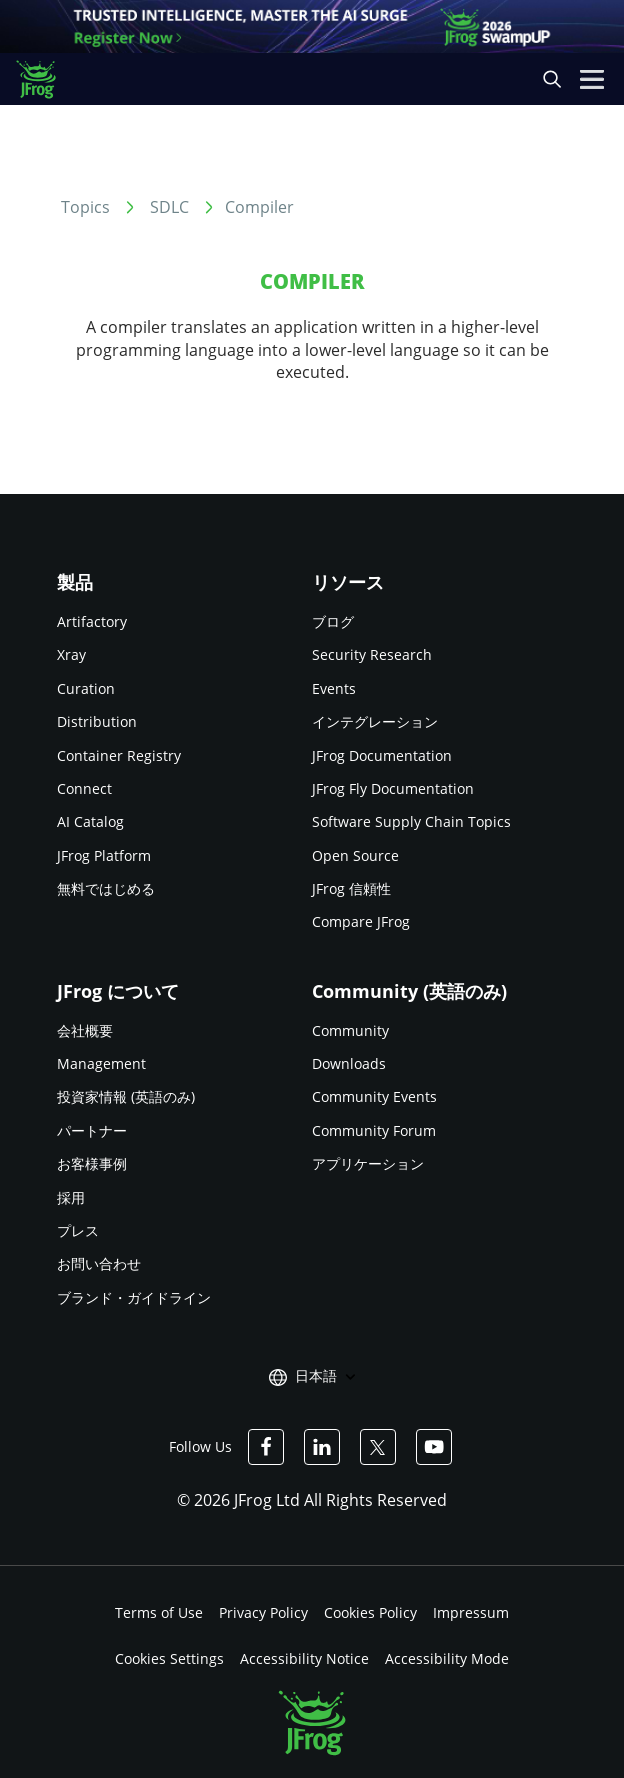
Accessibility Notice (304, 1658)
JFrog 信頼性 (351, 888)
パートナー (92, 1130)
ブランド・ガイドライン (134, 1297)
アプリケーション (368, 1163)
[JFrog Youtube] (434, 1447)
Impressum (471, 1612)
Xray (71, 654)
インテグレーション (375, 721)
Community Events (374, 1096)
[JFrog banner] (312, 26)
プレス (78, 1230)
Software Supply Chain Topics (411, 821)
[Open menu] (592, 79)
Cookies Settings (169, 1658)
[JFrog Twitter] (378, 1447)
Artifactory (92, 621)
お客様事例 (92, 1163)
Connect (84, 788)
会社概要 (85, 1030)
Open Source (355, 855)
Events (334, 688)
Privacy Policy (263, 1612)
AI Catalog (90, 821)
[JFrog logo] (45, 79)
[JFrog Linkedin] (322, 1447)
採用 (71, 1197)
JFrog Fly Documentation (393, 788)
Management (101, 1063)
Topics (85, 207)
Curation (86, 688)
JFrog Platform (104, 855)
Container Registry (119, 755)
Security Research (372, 654)
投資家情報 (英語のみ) (126, 1096)
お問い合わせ (99, 1263)
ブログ (333, 621)
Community (350, 1030)
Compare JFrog (361, 921)
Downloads (349, 1063)
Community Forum (374, 1130)
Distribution (97, 721)
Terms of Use (159, 1612)
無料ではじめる (106, 888)
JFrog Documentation (382, 755)
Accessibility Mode (447, 1658)
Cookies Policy (370, 1612)
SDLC (169, 207)
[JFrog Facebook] (266, 1447)
